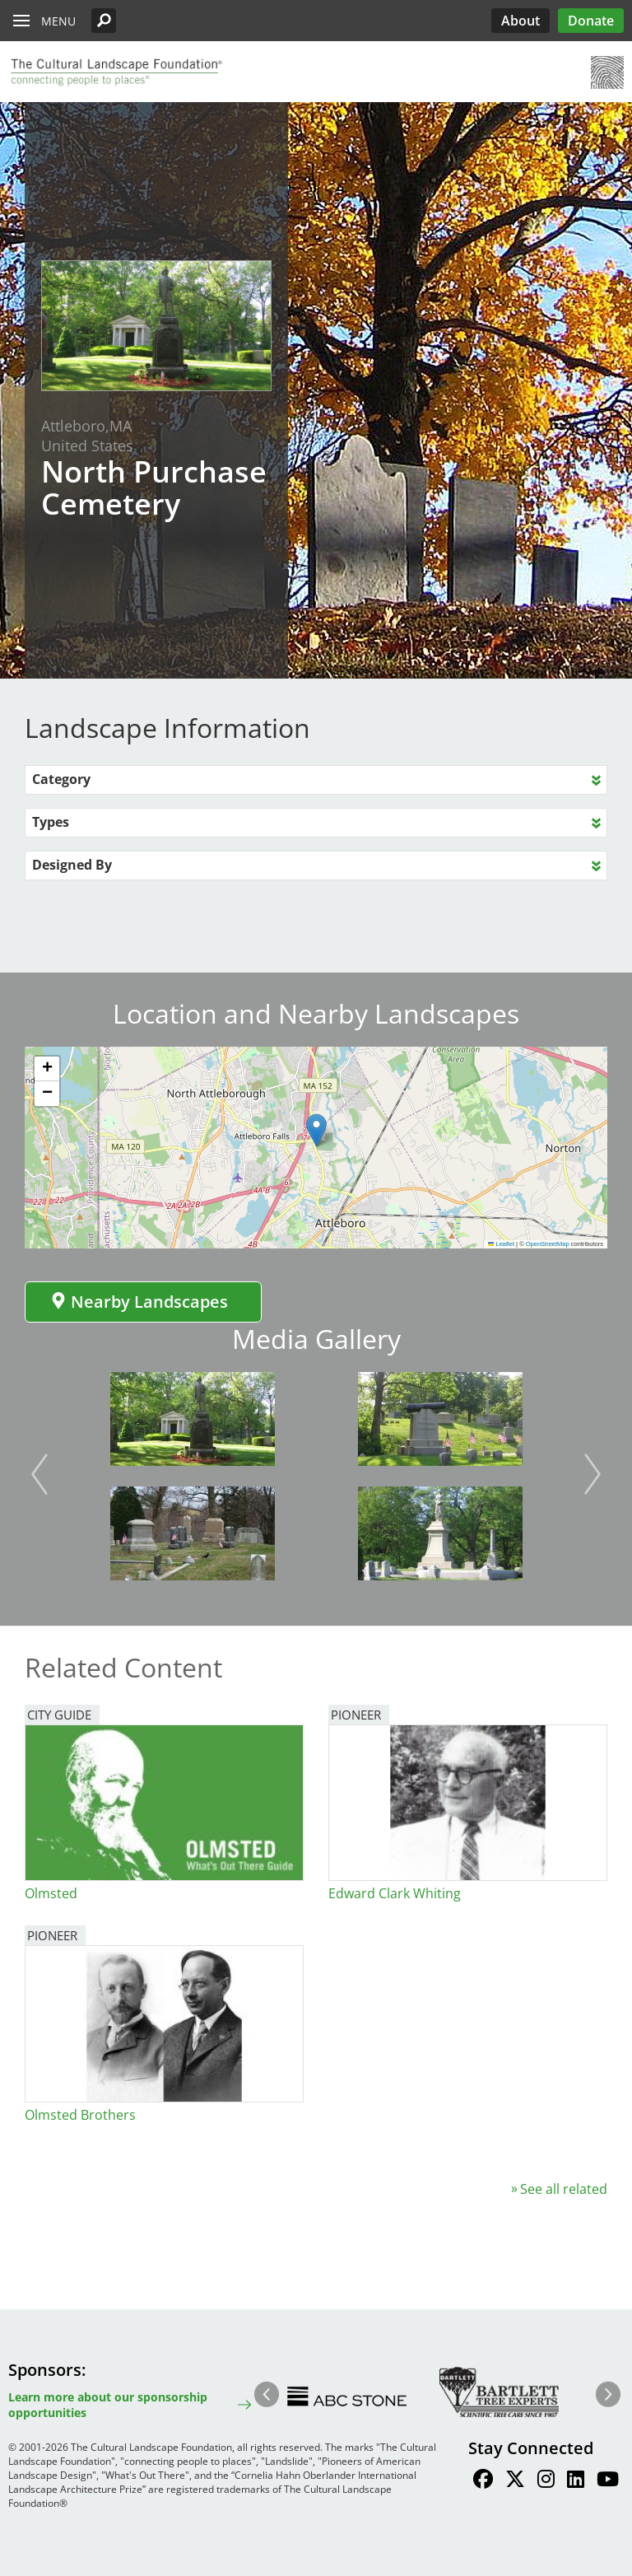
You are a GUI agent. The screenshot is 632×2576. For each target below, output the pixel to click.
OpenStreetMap (547, 1244)
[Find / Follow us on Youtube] (608, 2481)
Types (50, 822)
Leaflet (501, 1244)
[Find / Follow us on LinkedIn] (575, 2481)
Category (61, 779)
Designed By (72, 865)
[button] (103, 20)
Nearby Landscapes (139, 1301)
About (520, 21)
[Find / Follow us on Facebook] (483, 2481)
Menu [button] (58, 21)
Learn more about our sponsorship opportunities (107, 2404)
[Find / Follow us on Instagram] (546, 2481)
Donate (591, 21)
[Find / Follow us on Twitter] (515, 2481)
